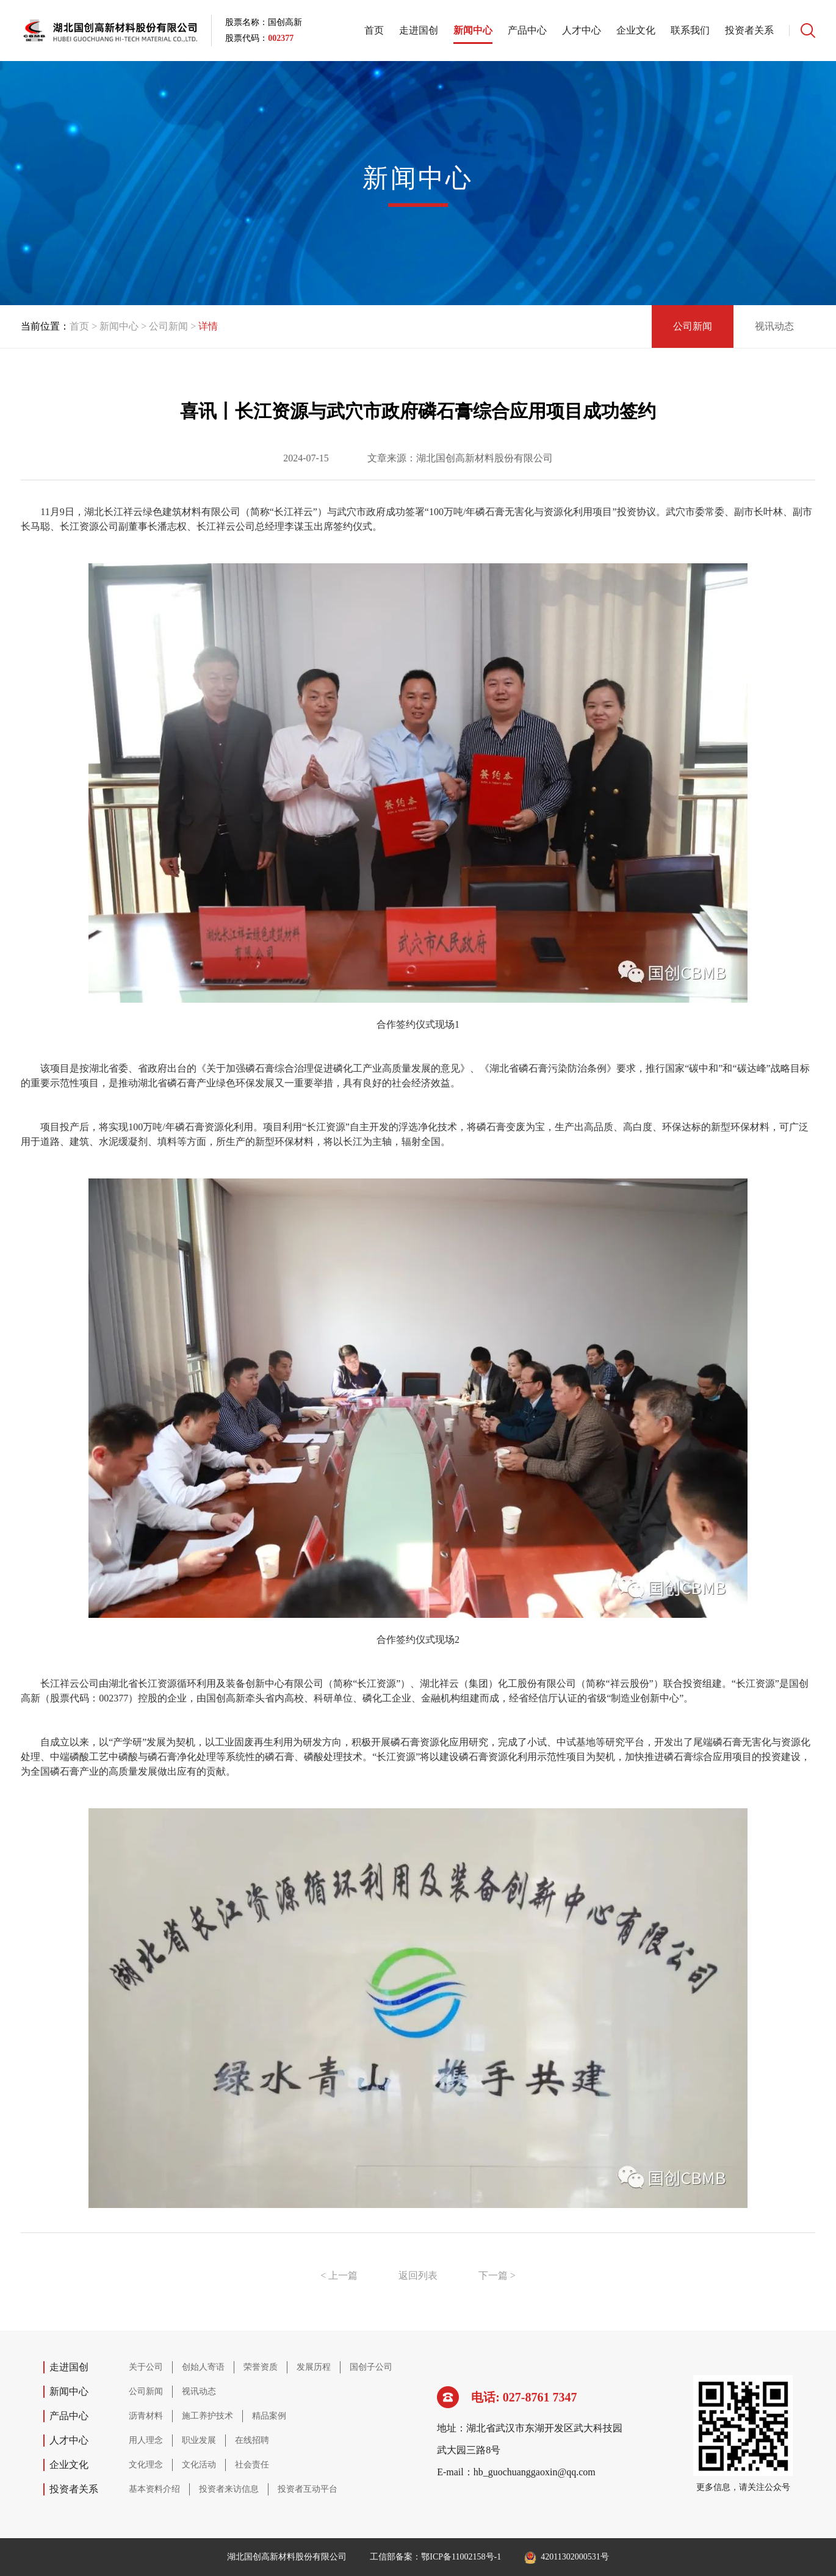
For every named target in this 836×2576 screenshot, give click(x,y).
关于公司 (146, 2367)
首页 (374, 30)
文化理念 (146, 2464)
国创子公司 (371, 2367)
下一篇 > (497, 2275)
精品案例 (269, 2415)
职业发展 (199, 2440)
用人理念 (146, 2440)
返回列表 (418, 2275)
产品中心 (527, 30)
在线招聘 (252, 2440)
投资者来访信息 (229, 2489)
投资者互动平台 (307, 2489)
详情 (208, 326)
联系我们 (690, 30)
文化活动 (199, 2464)
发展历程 (314, 2367)
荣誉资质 (260, 2367)
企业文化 (635, 30)
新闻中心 (472, 30)
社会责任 (252, 2464)
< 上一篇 (339, 2275)
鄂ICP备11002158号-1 (461, 2556)
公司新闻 (173, 326)
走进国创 (418, 30)
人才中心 (581, 30)
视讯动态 (774, 326)
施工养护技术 (207, 2415)
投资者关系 (749, 30)
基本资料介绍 (154, 2489)
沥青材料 (146, 2415)
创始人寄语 (203, 2367)
